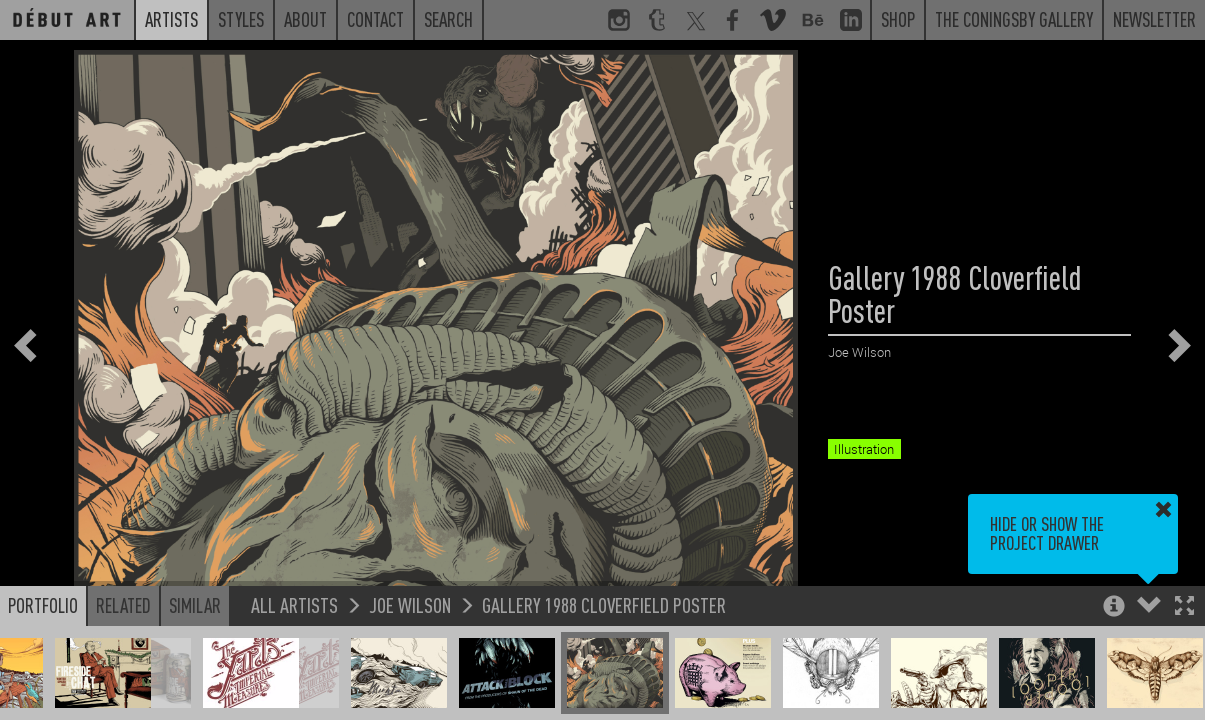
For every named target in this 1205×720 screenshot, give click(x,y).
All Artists (294, 604)
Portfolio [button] (43, 605)
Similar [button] (195, 605)
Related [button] (123, 605)
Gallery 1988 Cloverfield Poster (604, 604)
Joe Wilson (410, 604)
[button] (1184, 607)
